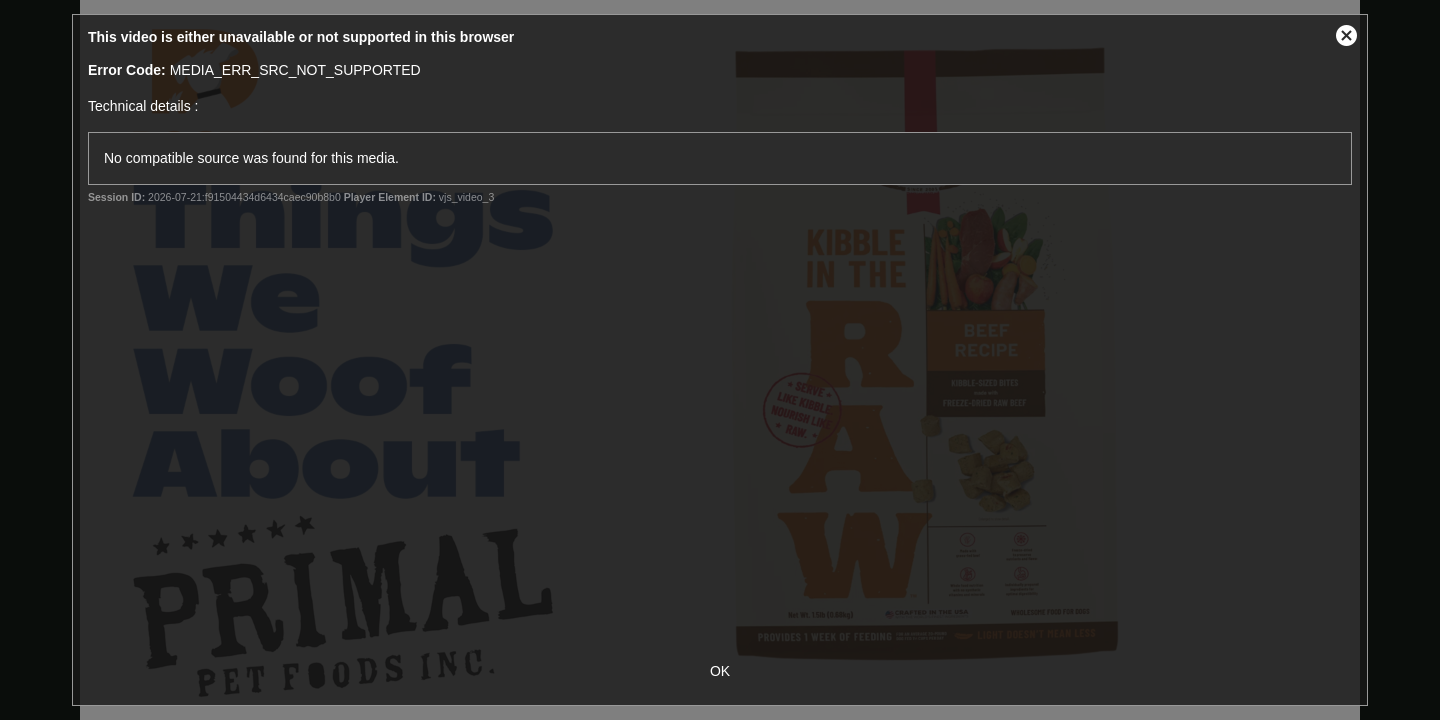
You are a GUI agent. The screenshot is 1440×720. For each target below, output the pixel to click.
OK (720, 671)
